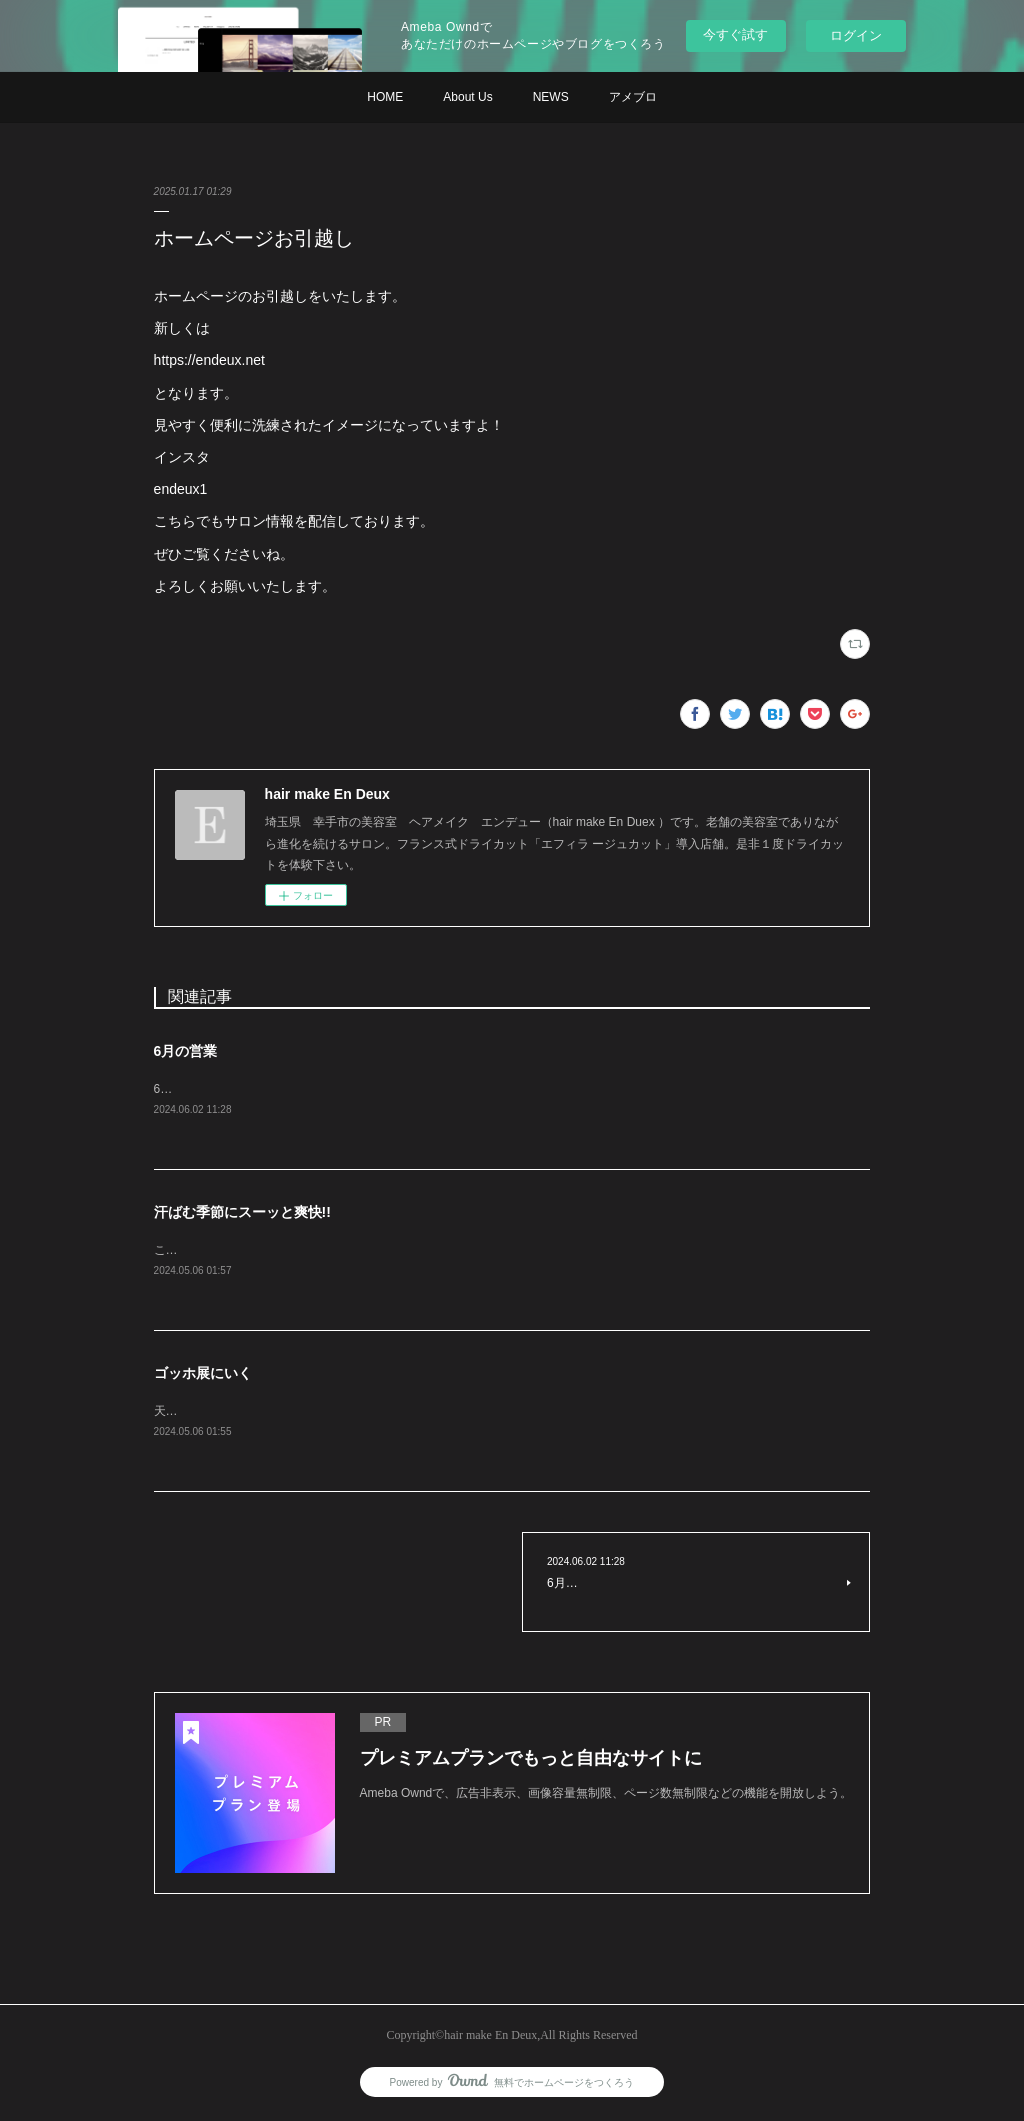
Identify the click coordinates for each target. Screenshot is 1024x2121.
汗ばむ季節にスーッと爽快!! (242, 1213)
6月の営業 (186, 1051)
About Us (467, 97)
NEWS (551, 97)
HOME (385, 97)
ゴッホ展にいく (203, 1376)
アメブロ (633, 97)
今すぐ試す (735, 34)
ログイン (856, 35)
